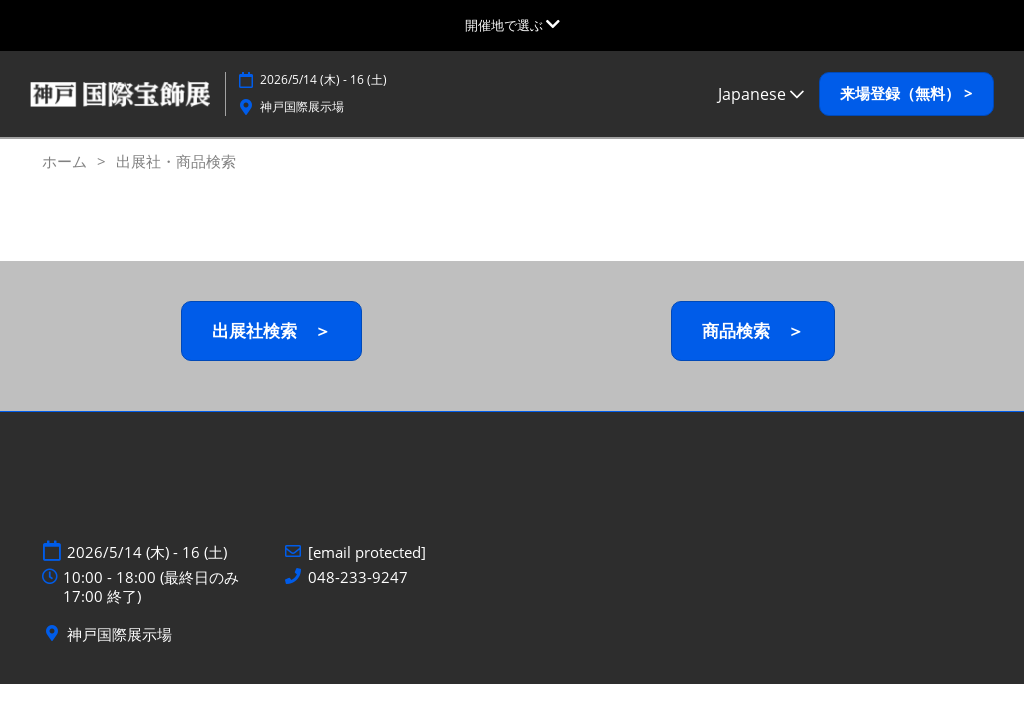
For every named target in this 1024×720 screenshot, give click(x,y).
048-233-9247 (358, 577)
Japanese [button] (761, 94)
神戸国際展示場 (302, 106)
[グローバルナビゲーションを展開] (512, 25)
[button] (906, 94)
